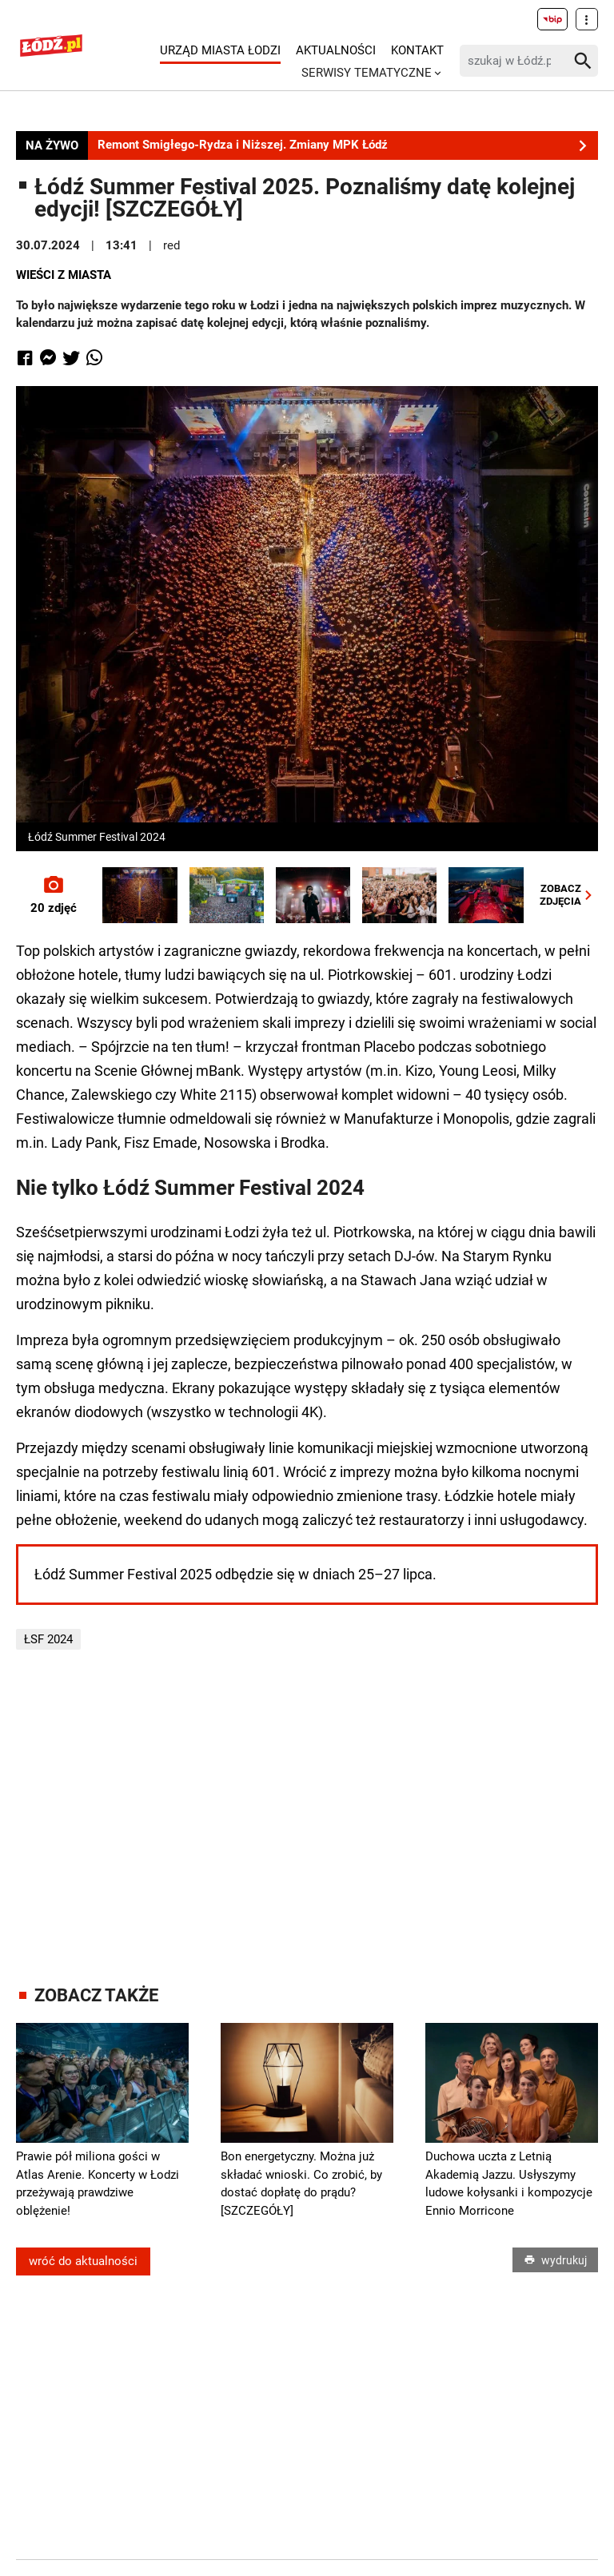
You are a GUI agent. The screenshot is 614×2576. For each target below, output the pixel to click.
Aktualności (336, 50)
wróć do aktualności (83, 2261)
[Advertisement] (315, 1817)
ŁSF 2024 (48, 1639)
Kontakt (417, 50)
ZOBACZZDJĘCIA (569, 894)
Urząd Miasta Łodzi (220, 50)
